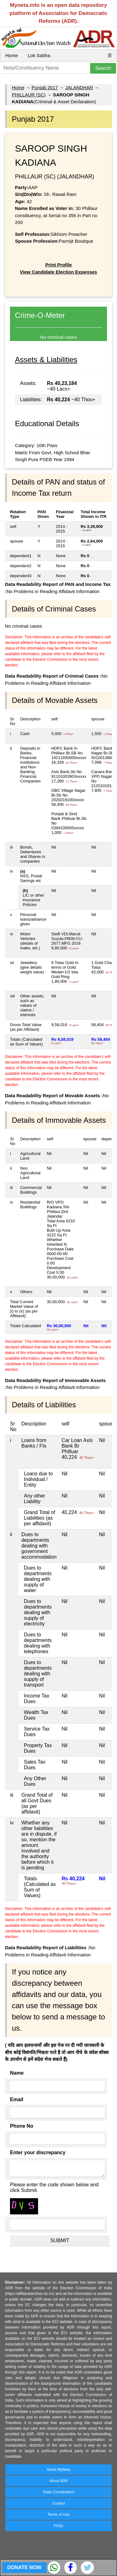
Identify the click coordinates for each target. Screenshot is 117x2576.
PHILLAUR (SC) (29, 94)
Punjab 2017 (45, 87)
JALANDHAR (79, 87)
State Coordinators (58, 2492)
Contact (58, 2503)
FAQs (58, 2526)
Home (11, 55)
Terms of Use (58, 2514)
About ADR (58, 2481)
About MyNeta (58, 2469)
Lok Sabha (39, 55)
